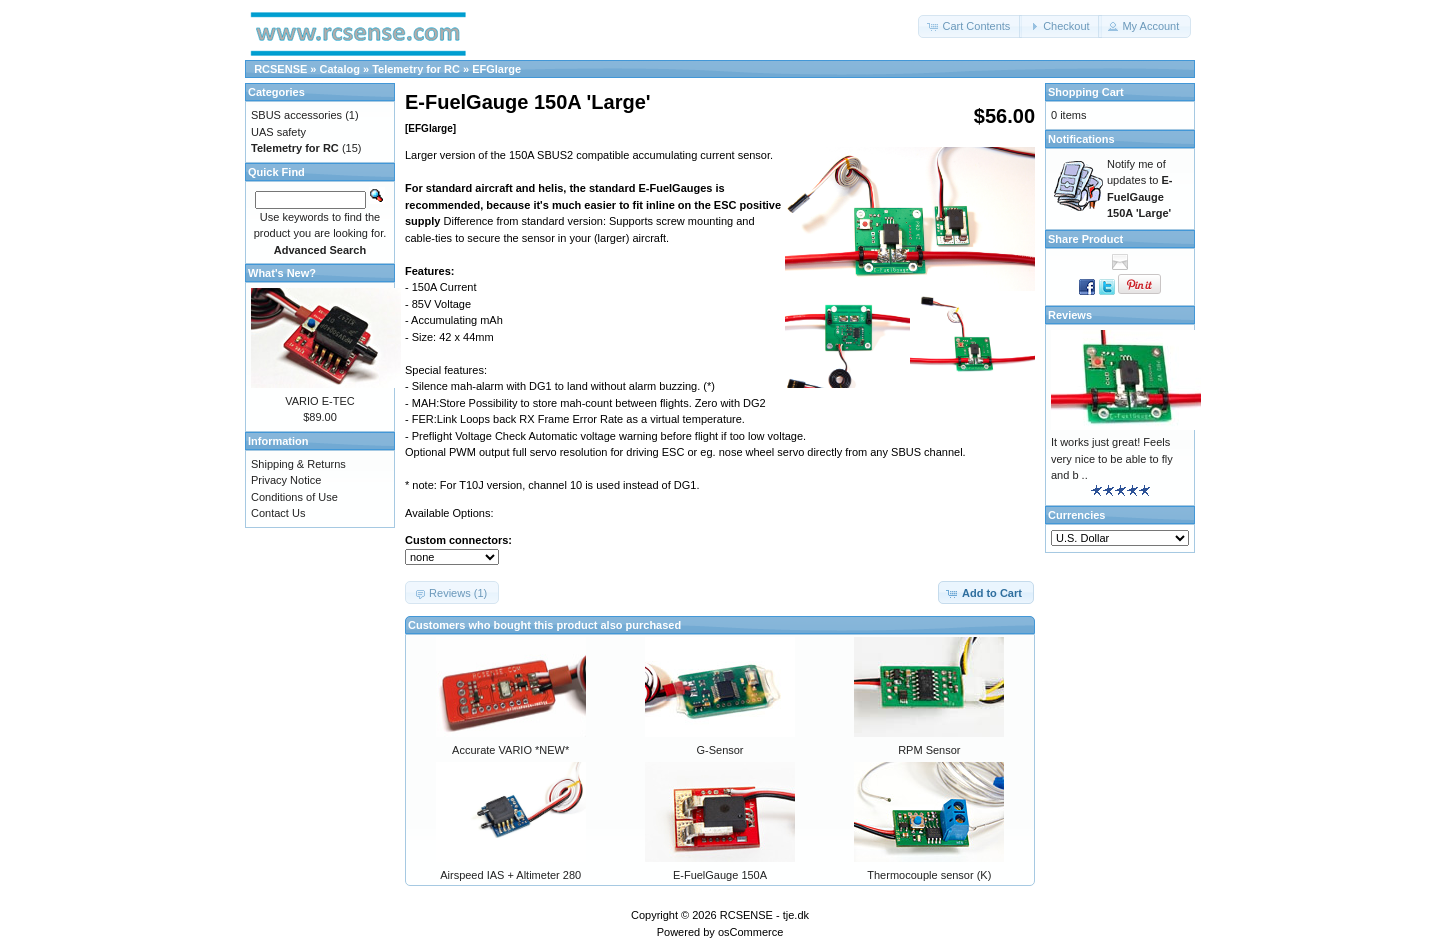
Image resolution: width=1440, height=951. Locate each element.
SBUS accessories (296, 115)
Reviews (1070, 315)
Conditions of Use (294, 497)
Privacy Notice (286, 480)
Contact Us (278, 513)
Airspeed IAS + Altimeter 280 (510, 875)
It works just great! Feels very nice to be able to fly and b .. (1112, 458)
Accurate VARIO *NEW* (510, 750)
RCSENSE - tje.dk (764, 915)
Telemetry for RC (416, 69)
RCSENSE (280, 69)
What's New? (282, 273)
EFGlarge (496, 69)
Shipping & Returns (298, 464)
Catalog (340, 69)
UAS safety (278, 132)
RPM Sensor (929, 750)
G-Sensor (719, 750)
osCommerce (750, 932)
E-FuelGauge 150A (720, 875)
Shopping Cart (1086, 92)
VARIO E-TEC (319, 401)
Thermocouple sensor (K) (929, 875)
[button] (970, 26)
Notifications (1081, 139)
